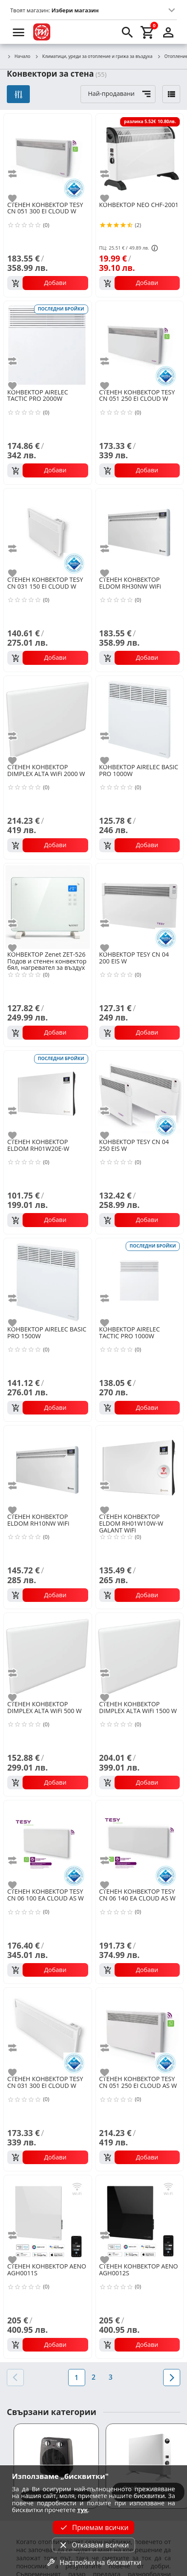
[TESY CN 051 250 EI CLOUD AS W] (140, 2031)
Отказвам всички (93, 2545)
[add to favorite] (17, 198)
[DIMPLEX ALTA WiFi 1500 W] (140, 1656)
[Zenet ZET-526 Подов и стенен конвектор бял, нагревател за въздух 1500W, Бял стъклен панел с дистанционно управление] (48, 906)
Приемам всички (93, 2527)
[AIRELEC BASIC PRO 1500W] (48, 1281)
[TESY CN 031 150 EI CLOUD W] (48, 532)
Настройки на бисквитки (93, 2562)
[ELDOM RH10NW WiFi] (48, 1469)
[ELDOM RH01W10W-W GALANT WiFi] (140, 1469)
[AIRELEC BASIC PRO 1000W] (140, 719)
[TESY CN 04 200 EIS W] (140, 906)
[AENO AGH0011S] (48, 2218)
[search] (127, 31)
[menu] (18, 31)
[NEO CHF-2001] (140, 157)
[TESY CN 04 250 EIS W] (140, 1094)
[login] (168, 31)
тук (82, 2510)
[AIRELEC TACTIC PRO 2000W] (48, 344)
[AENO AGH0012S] (140, 2218)
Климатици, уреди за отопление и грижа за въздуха (93, 56)
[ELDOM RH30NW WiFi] (140, 532)
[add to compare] (17, 174)
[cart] (147, 31)
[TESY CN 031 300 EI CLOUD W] (48, 2031)
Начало (18, 56)
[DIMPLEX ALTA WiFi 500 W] (48, 1656)
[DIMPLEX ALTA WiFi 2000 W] (48, 719)
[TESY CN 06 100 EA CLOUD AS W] (48, 1843)
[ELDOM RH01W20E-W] (48, 1094)
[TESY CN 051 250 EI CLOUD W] (140, 344)
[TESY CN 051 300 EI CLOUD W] (48, 157)
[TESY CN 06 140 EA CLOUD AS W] (140, 1843)
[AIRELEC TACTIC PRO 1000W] (140, 1281)
